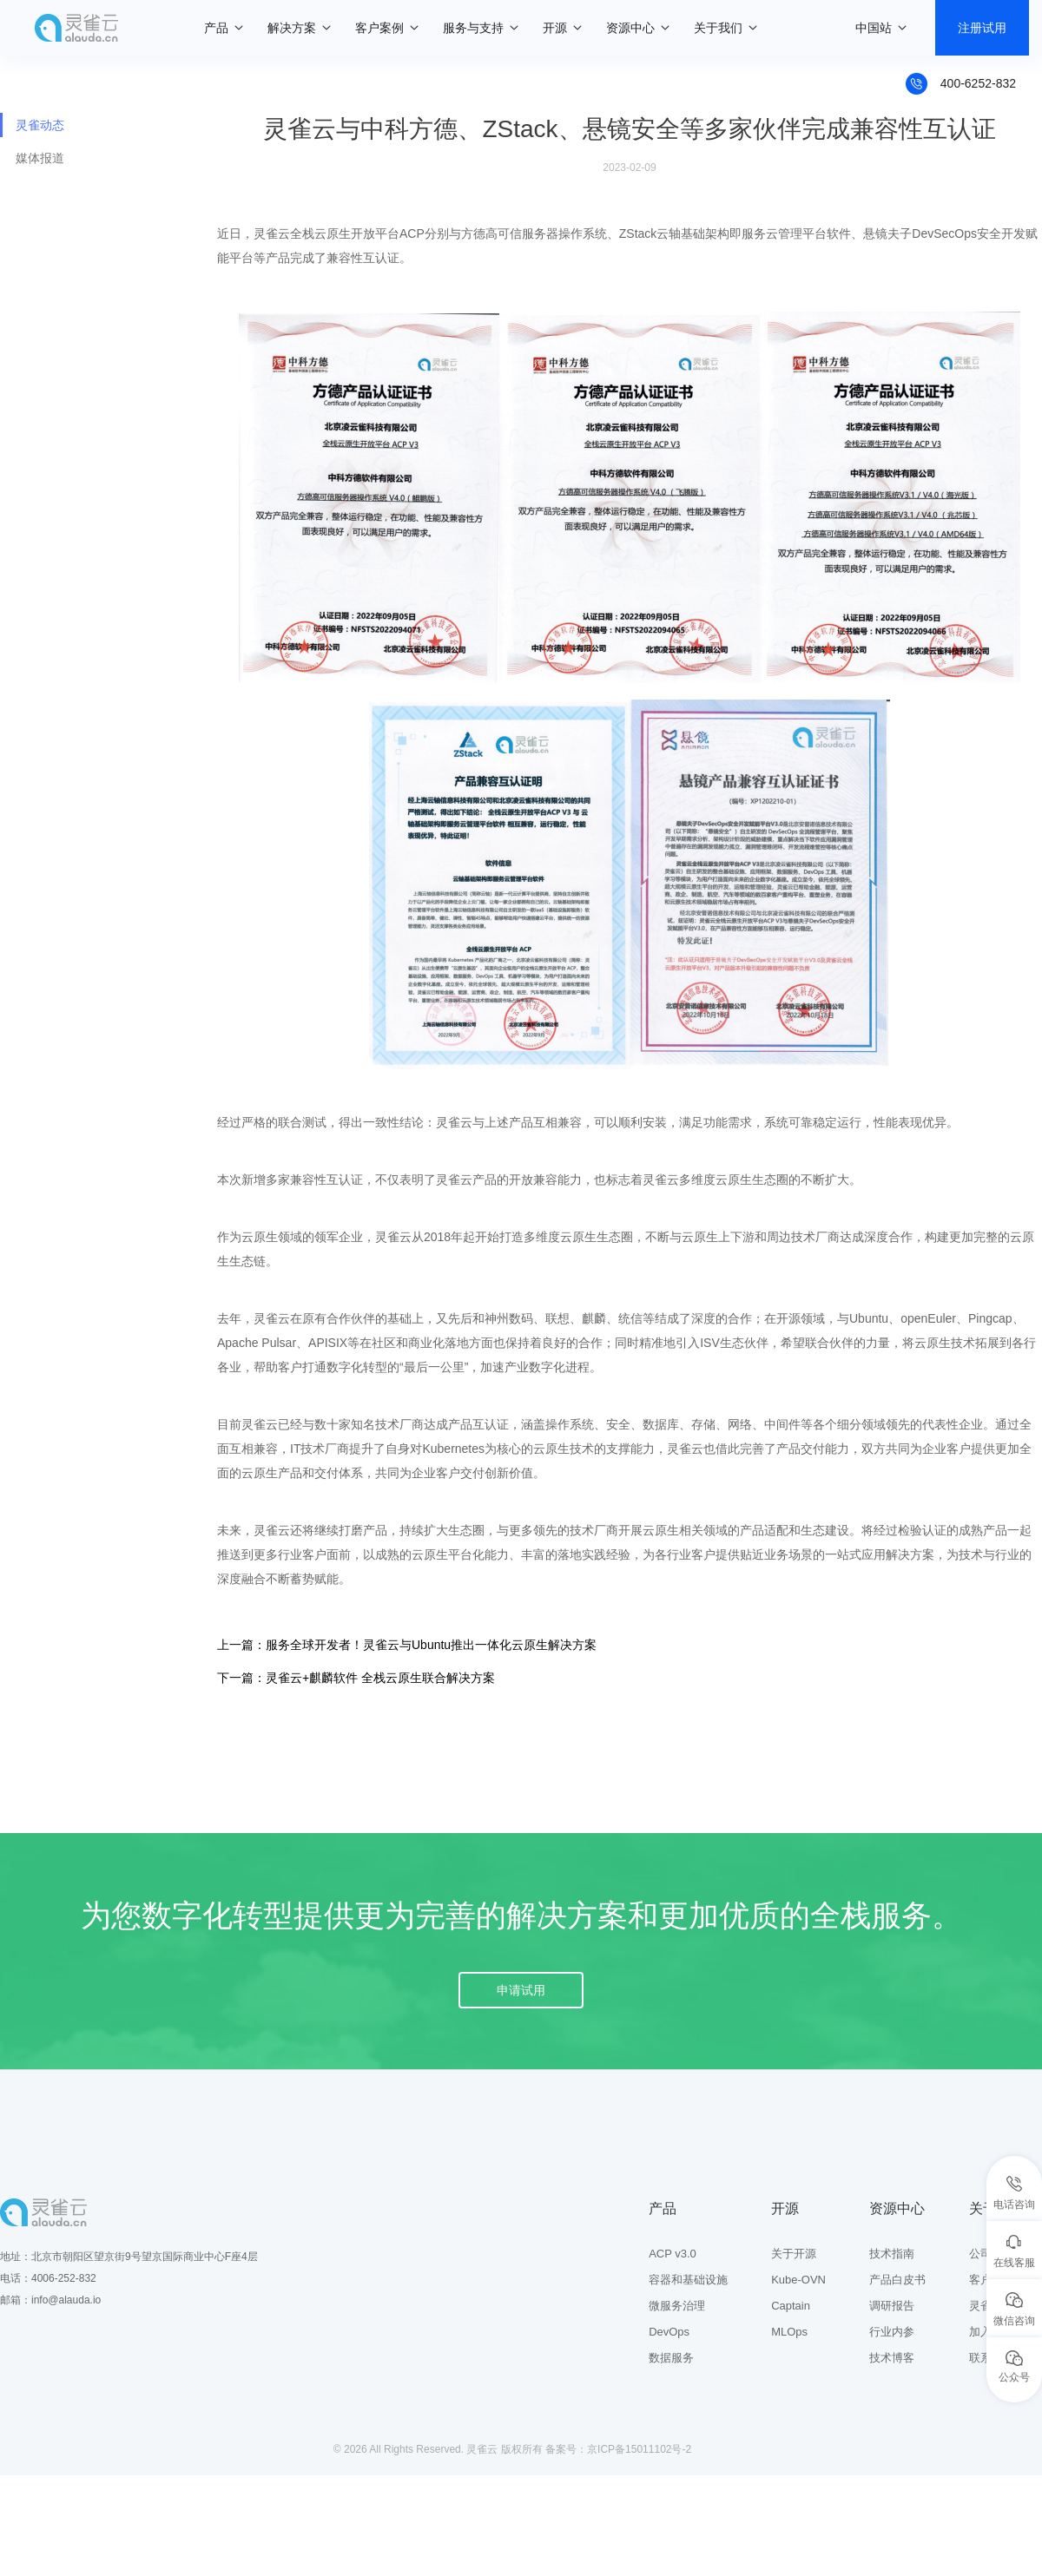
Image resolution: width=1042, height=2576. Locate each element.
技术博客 (891, 2357)
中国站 (873, 28)
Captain (790, 2305)
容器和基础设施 (688, 2279)
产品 (216, 28)
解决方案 (291, 28)
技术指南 (891, 2253)
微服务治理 (677, 2305)
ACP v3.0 (672, 2253)
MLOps (789, 2331)
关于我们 (718, 28)
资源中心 (630, 28)
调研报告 (891, 2305)
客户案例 (379, 28)
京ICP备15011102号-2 (639, 2449)
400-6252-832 (978, 83)
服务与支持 (473, 28)
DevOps (669, 2331)
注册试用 (982, 28)
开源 (555, 28)
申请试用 (521, 1990)
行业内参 (891, 2331)
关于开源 (793, 2253)
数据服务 (671, 2357)
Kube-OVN (798, 2279)
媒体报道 (40, 158)
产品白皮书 (897, 2279)
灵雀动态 (40, 125)
